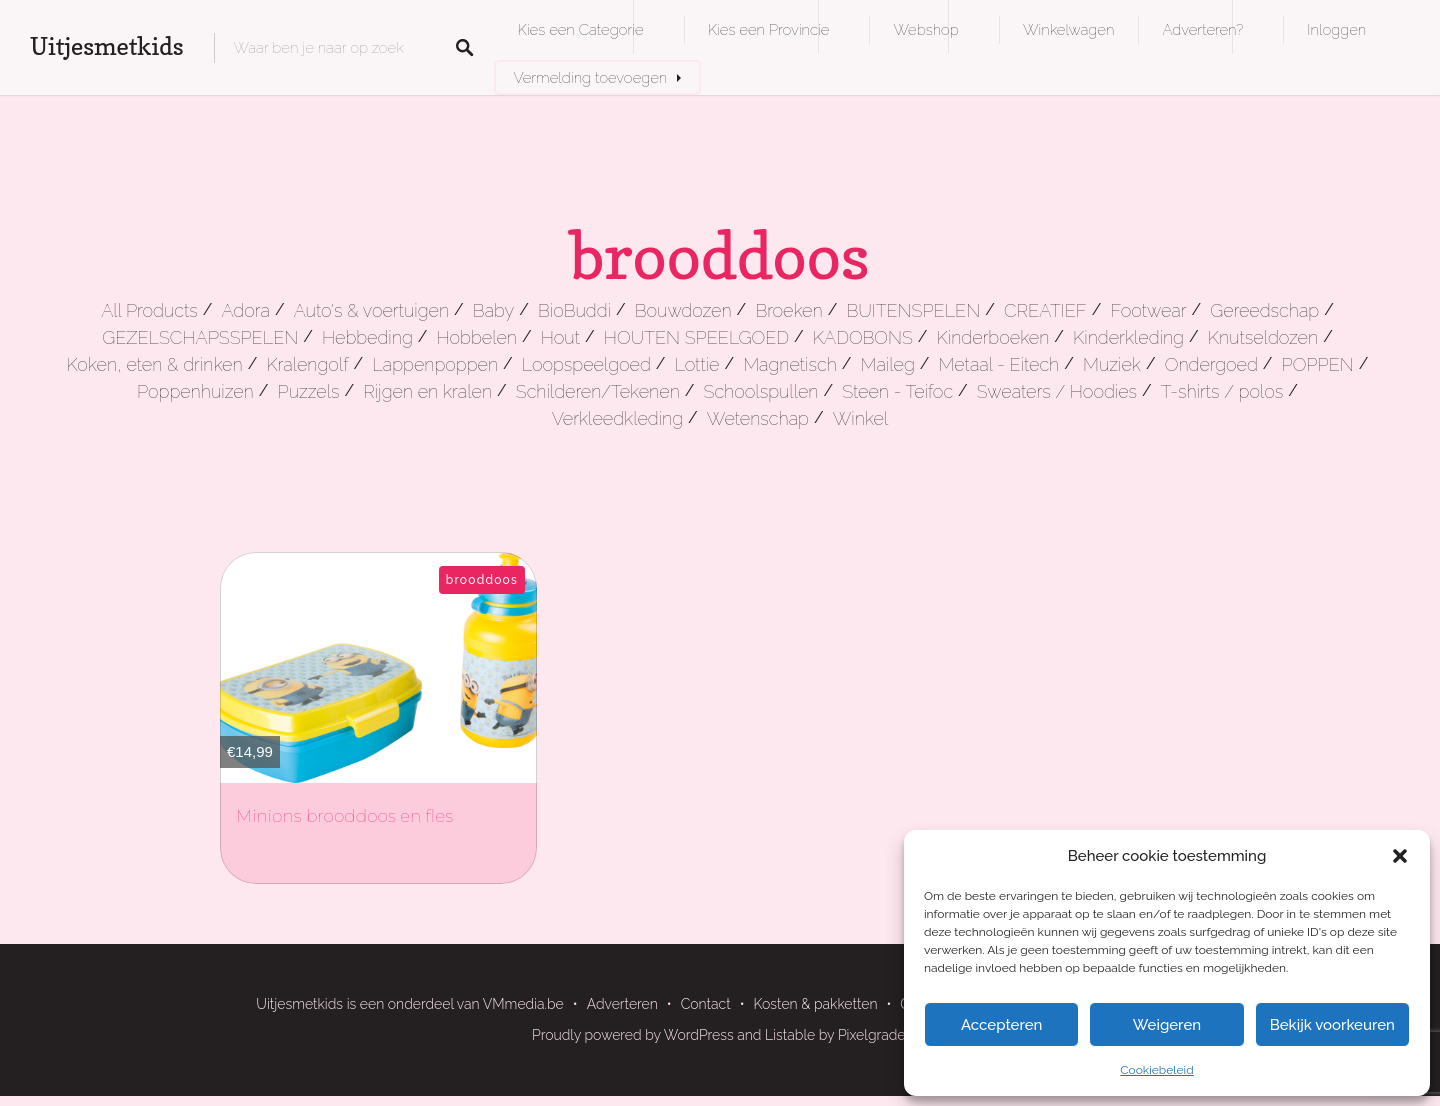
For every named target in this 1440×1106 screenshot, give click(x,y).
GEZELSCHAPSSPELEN (200, 337)
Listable (790, 1035)
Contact (706, 1004)
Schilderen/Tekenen (598, 391)
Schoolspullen (761, 391)
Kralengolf (307, 364)
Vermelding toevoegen (591, 77)
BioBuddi (574, 310)
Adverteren (622, 1004)
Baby (493, 310)
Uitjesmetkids (107, 46)
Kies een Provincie (769, 29)
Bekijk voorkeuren (1332, 1025)
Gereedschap (1264, 310)
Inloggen (1336, 29)
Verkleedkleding (617, 418)
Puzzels (309, 391)
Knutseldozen (1263, 337)
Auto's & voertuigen (371, 310)
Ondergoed (1211, 364)
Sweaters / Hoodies (1057, 391)
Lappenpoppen (435, 364)
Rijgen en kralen (427, 391)
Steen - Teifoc (897, 391)
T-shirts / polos (1222, 391)
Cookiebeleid (1156, 1070)
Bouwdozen (683, 310)
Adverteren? (1202, 29)
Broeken (788, 310)
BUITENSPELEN (913, 310)
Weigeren (1167, 1025)
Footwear (1148, 310)
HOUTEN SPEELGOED (696, 337)
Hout (560, 337)
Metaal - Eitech (999, 364)
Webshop (925, 29)
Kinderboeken (993, 337)
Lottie (697, 364)
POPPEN (1318, 364)
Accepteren (1002, 1025)
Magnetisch (790, 364)
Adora (245, 310)
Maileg (888, 364)
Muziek (1112, 364)
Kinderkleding (1128, 337)
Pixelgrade (872, 1035)
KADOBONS (863, 337)
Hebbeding (367, 337)
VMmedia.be (523, 1004)
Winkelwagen (1068, 29)
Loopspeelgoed (586, 364)
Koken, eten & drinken (155, 364)
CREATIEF (1045, 310)
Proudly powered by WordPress (633, 1035)
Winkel (861, 418)
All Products (149, 310)
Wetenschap (758, 418)
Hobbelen (477, 337)
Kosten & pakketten (816, 1004)
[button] (1400, 856)
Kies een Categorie (581, 29)
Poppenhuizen (195, 391)
